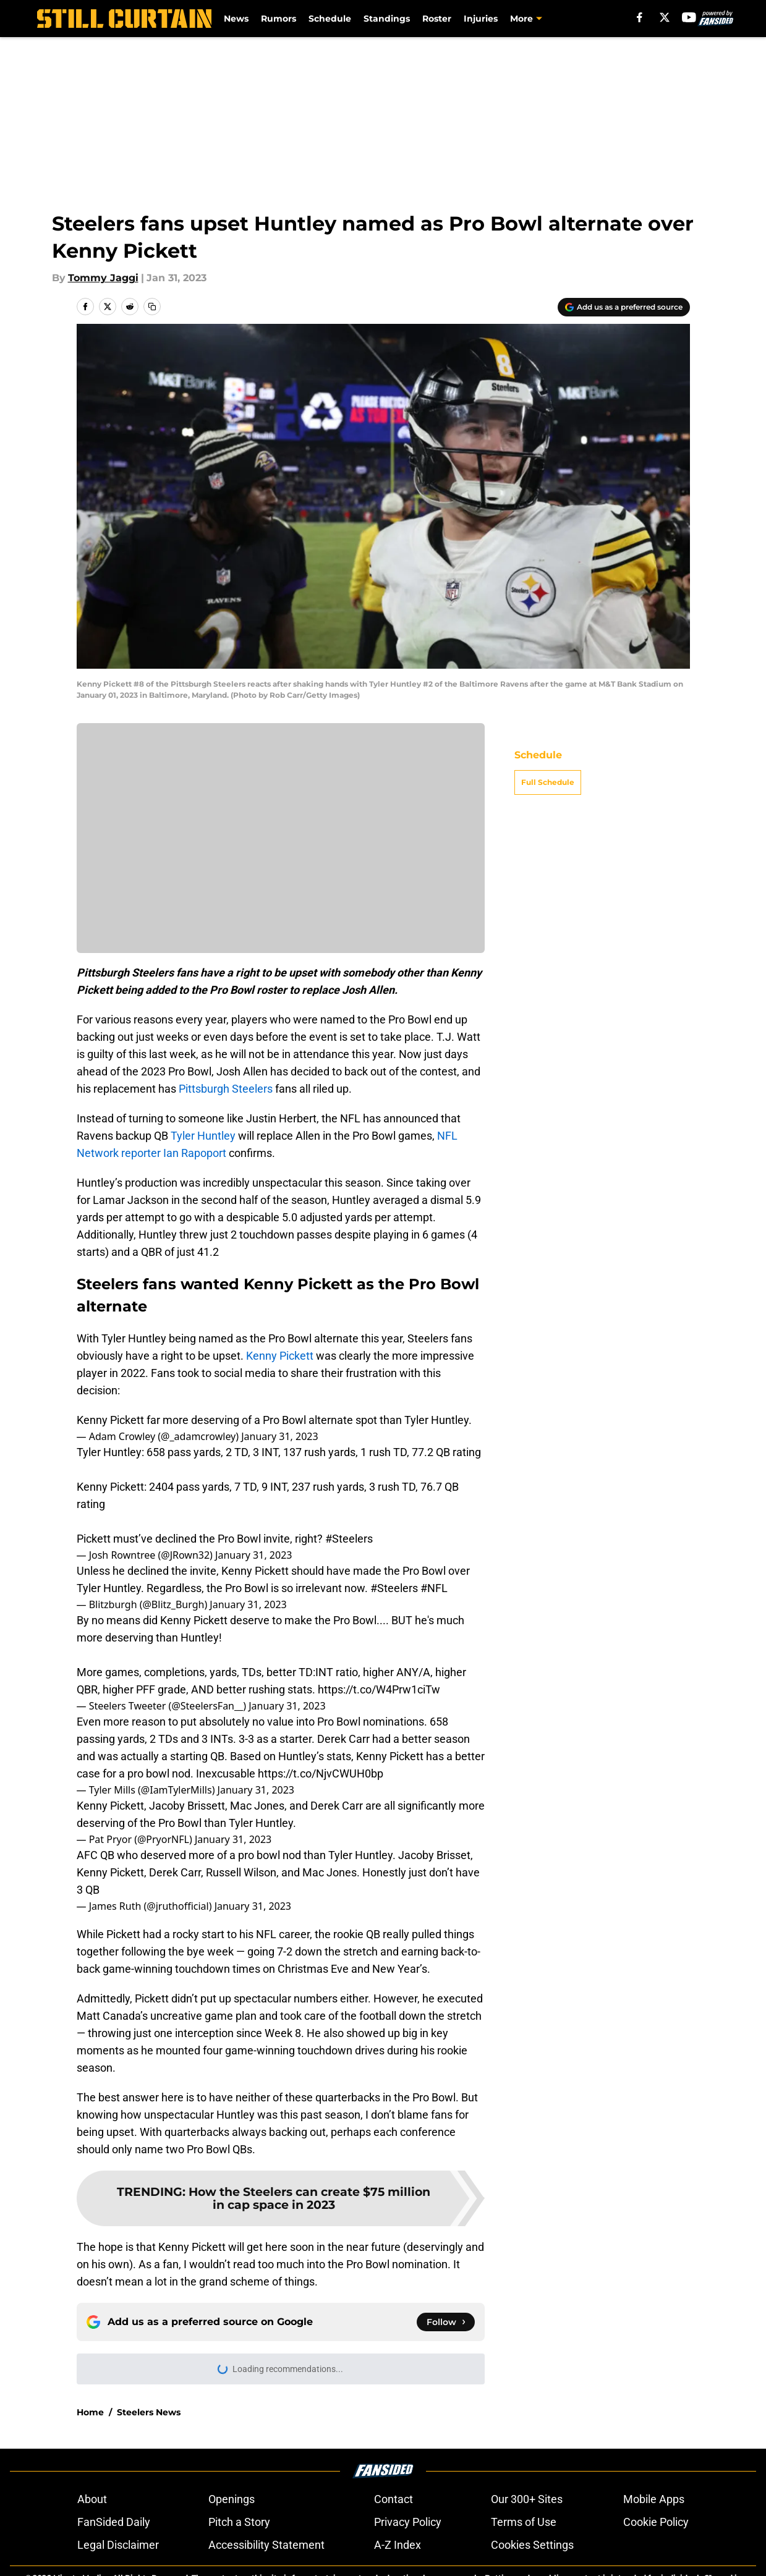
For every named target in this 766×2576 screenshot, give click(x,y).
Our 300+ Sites (527, 2499)
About (92, 2499)
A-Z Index (397, 2544)
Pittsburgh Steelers (226, 1088)
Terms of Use (523, 2521)
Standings (387, 18)
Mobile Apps (653, 2499)
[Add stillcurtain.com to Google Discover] (624, 307)
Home (90, 2412)
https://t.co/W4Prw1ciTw (379, 1689)
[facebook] (639, 17)
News (236, 18)
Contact (393, 2499)
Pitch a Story (239, 2521)
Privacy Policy (407, 2521)
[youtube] (689, 17)
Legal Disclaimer (118, 2544)
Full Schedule (547, 782)
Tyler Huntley (203, 1135)
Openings (231, 2499)
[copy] (152, 306)
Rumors (278, 18)
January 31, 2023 (279, 1436)
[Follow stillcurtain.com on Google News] (446, 2322)
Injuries (481, 18)
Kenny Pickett (279, 1355)
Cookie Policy (656, 2521)
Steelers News (149, 2412)
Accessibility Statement (266, 2544)
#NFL (434, 1588)
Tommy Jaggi (103, 278)
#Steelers (349, 1538)
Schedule (330, 18)
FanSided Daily (113, 2521)
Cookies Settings (532, 2544)
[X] (665, 17)
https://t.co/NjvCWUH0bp (320, 1773)
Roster (436, 18)
